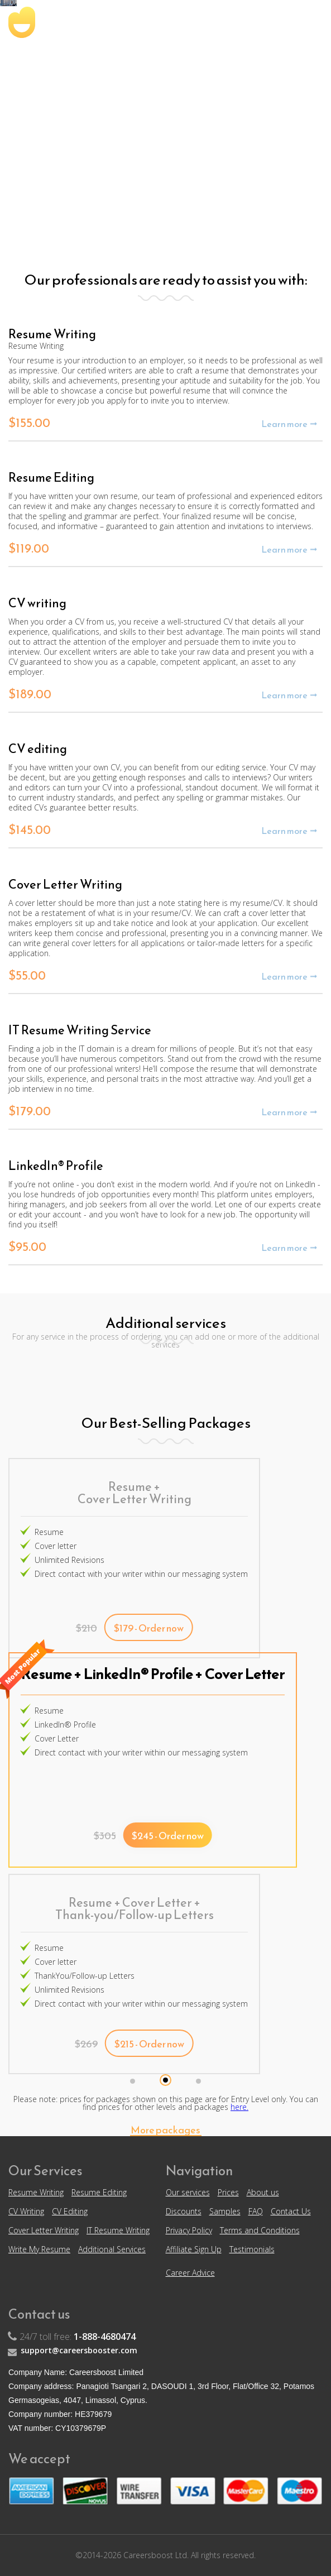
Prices (228, 2192)
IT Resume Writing (118, 2230)
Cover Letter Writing (43, 2230)
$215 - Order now (149, 2043)
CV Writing (26, 2211)
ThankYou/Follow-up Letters (85, 1975)
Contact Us (291, 2211)
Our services (188, 2192)
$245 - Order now (168, 1835)
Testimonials (252, 2249)
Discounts (184, 2211)
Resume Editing (99, 2192)
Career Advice (190, 2272)
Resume (49, 1532)
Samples (225, 2211)
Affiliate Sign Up (194, 2249)
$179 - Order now (149, 1627)
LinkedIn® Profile (65, 1724)
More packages (165, 2130)
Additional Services (112, 2249)
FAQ (255, 2211)
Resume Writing (36, 2192)
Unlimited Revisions (69, 1560)
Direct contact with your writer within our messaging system (141, 1573)
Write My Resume (39, 2249)
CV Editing (70, 2211)
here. (239, 2107)
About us (263, 2192)
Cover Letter (57, 1738)
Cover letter (55, 1546)
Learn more (284, 423)
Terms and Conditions (260, 2230)
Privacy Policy (189, 2230)
